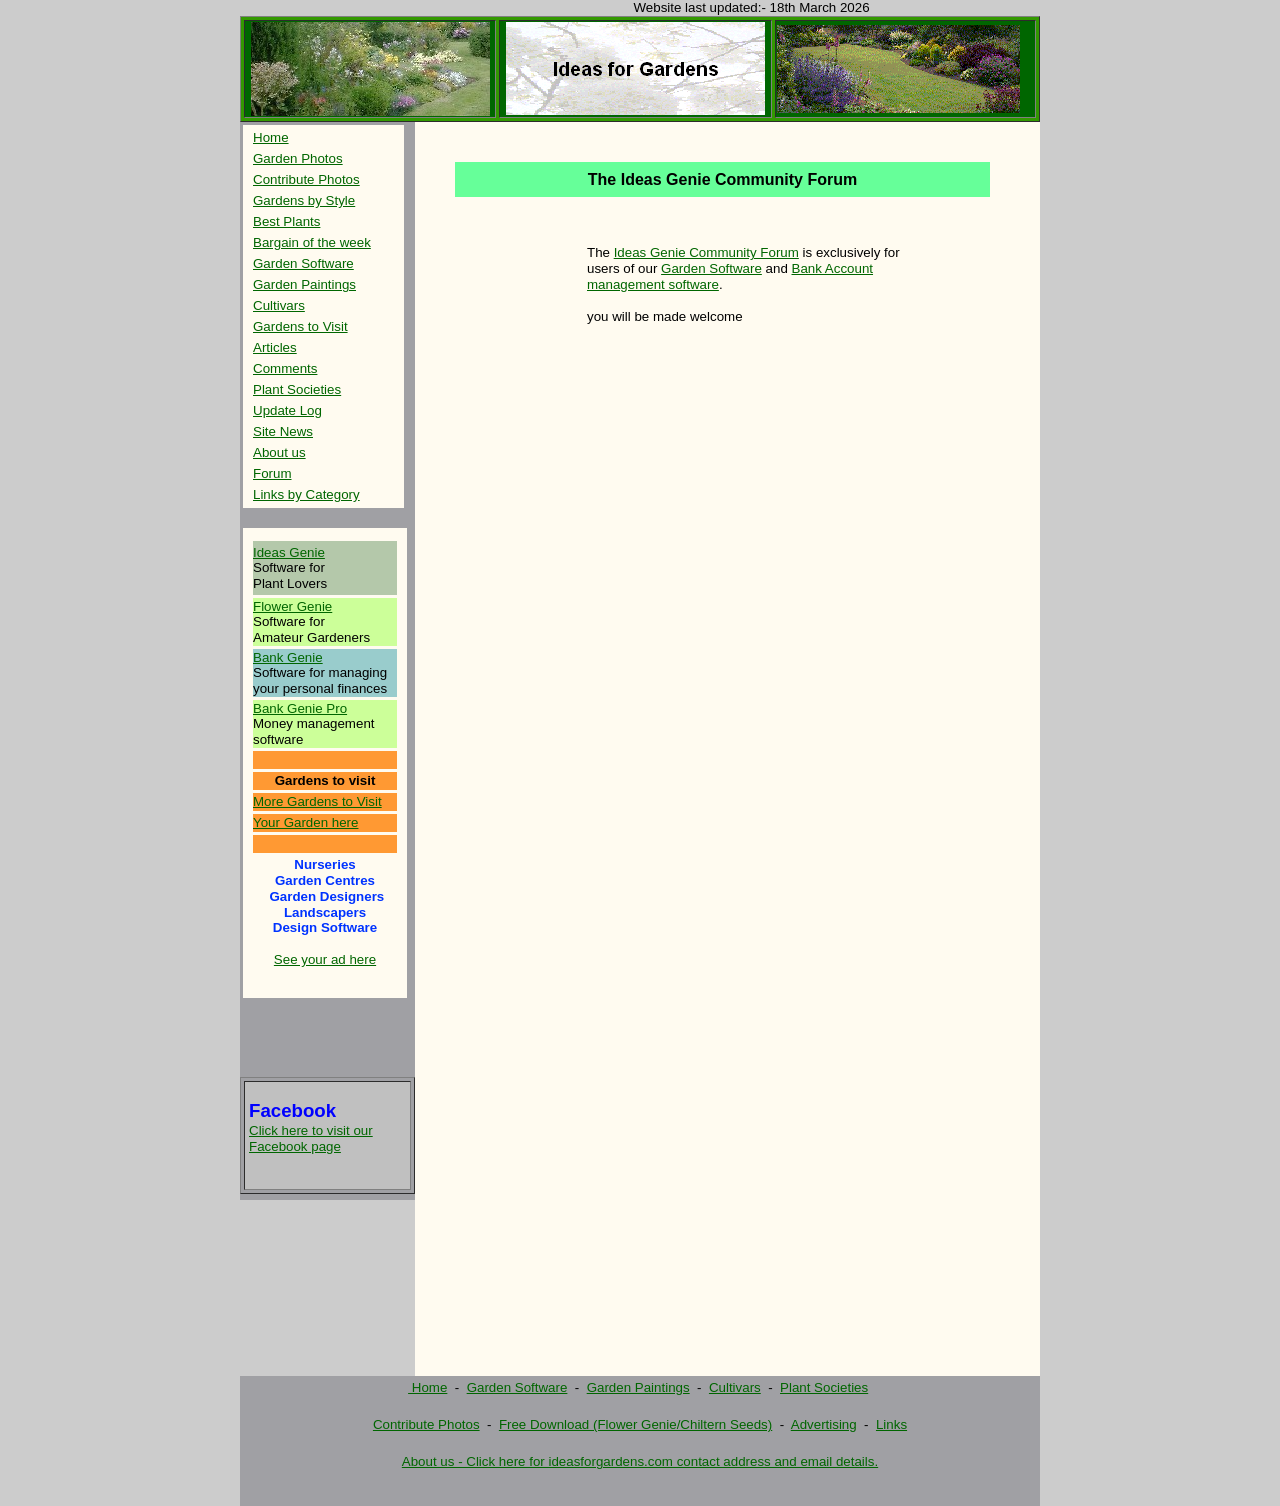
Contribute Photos (306, 179)
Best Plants (286, 221)
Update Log (287, 410)
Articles (275, 347)
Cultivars (279, 305)
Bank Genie (288, 657)
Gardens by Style (304, 200)
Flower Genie (292, 606)
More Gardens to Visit (317, 801)
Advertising (824, 1424)
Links (891, 1424)
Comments (285, 368)
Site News (283, 431)
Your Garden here (305, 822)
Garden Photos (298, 158)
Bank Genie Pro (300, 708)
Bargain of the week (312, 242)
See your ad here (325, 959)
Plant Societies (297, 389)
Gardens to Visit (300, 326)
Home (271, 137)
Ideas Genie (289, 552)
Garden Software (303, 263)
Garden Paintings (304, 284)
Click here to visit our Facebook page (311, 1138)
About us (279, 452)
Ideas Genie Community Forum (706, 252)
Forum (272, 473)
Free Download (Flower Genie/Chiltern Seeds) (635, 1424)
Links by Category (306, 494)
